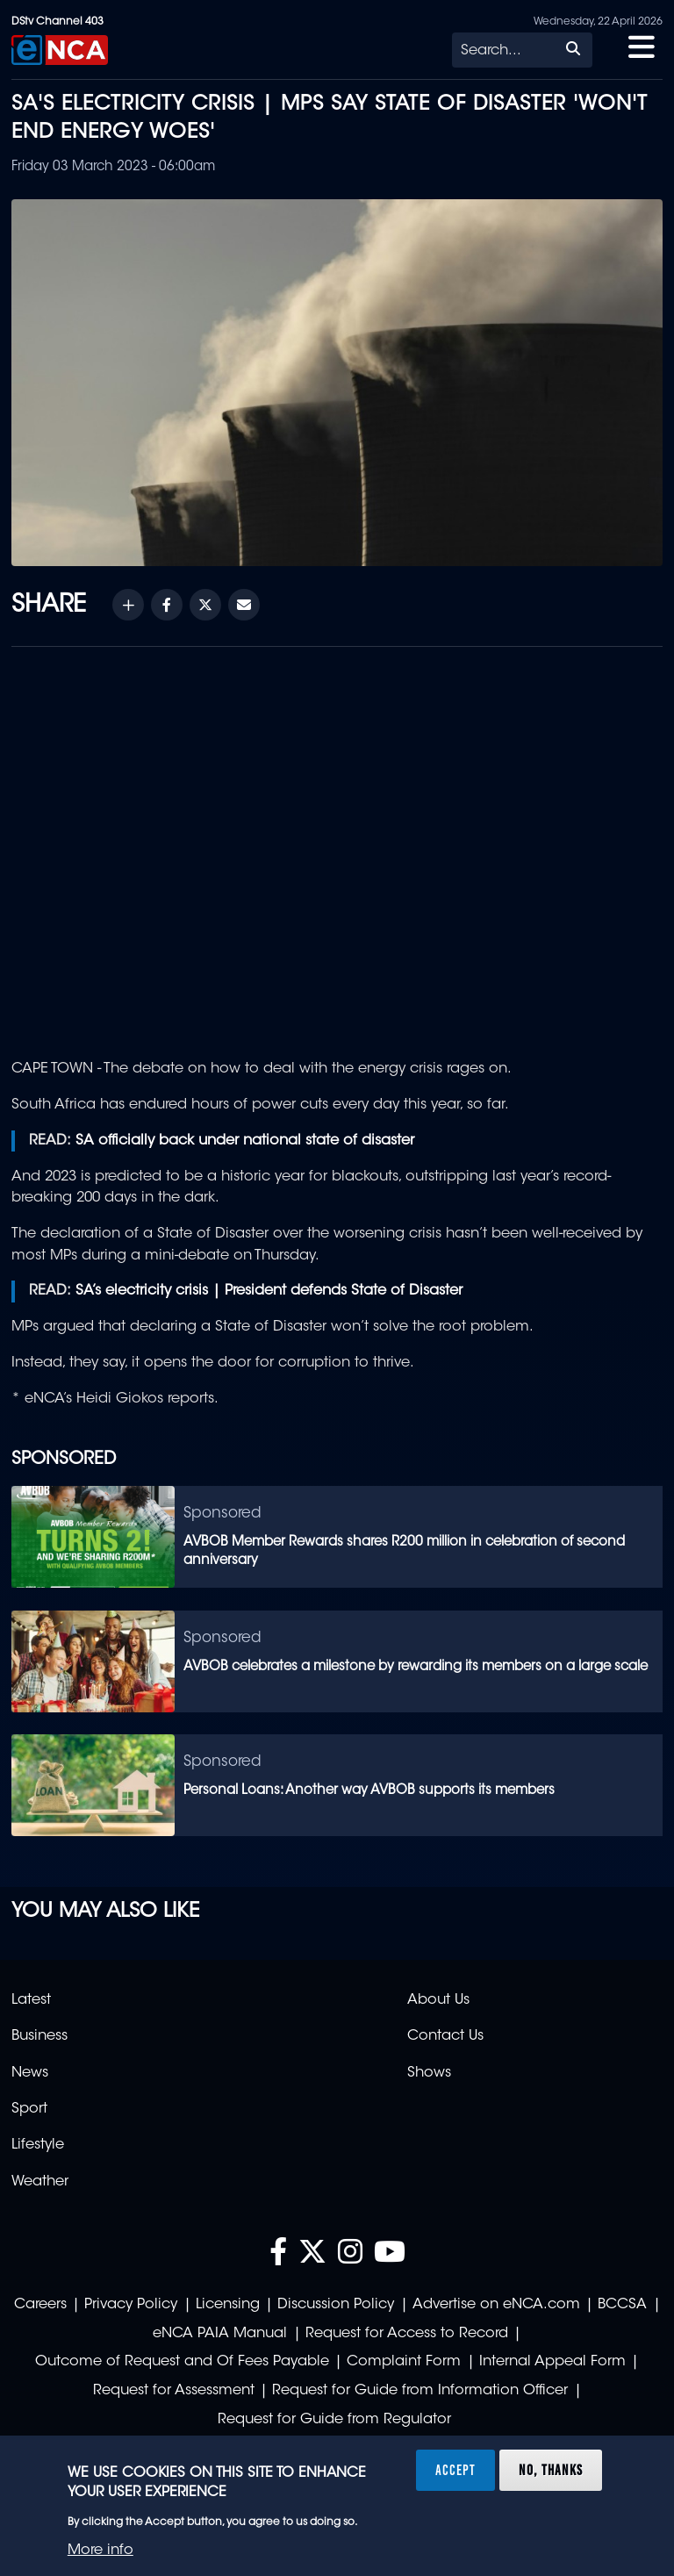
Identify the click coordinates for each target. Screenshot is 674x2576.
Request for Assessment (174, 2391)
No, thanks (551, 2470)
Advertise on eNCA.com (496, 2305)
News (29, 2073)
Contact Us (445, 2036)
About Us (438, 2000)
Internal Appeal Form (552, 2362)
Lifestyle (37, 2145)
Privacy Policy (130, 2305)
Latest (31, 2000)
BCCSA (622, 2305)
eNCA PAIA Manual (220, 2334)
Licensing (228, 2305)
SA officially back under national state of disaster (244, 1141)
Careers (40, 2305)
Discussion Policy (335, 2305)
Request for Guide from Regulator (334, 2420)
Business (39, 2036)
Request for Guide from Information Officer (420, 2391)
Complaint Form (404, 2362)
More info (100, 2551)
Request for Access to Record (406, 2334)
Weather (39, 2182)
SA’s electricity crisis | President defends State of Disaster (268, 1291)
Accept (455, 2470)
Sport (29, 2109)
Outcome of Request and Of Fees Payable (182, 2362)
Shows (429, 2073)
